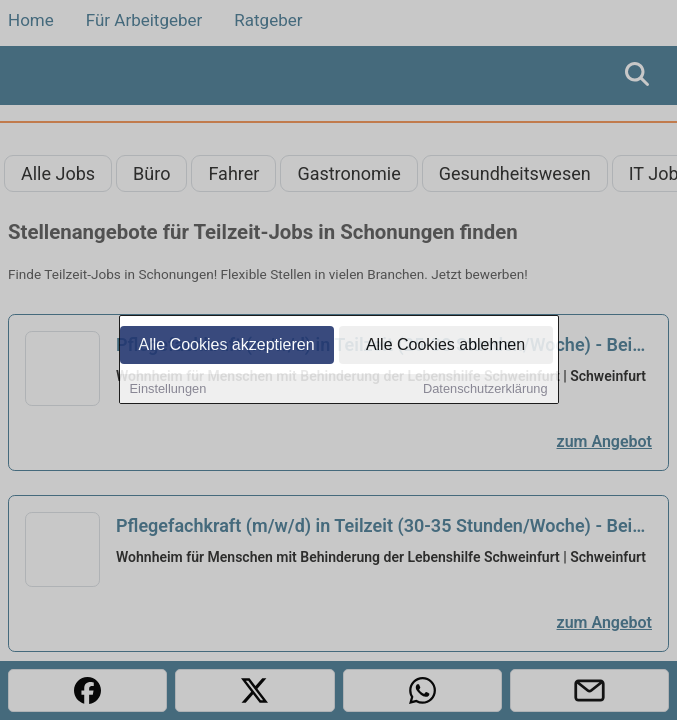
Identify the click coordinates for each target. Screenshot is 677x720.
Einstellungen (168, 389)
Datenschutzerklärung (485, 389)
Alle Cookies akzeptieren (226, 345)
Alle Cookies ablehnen (445, 345)
